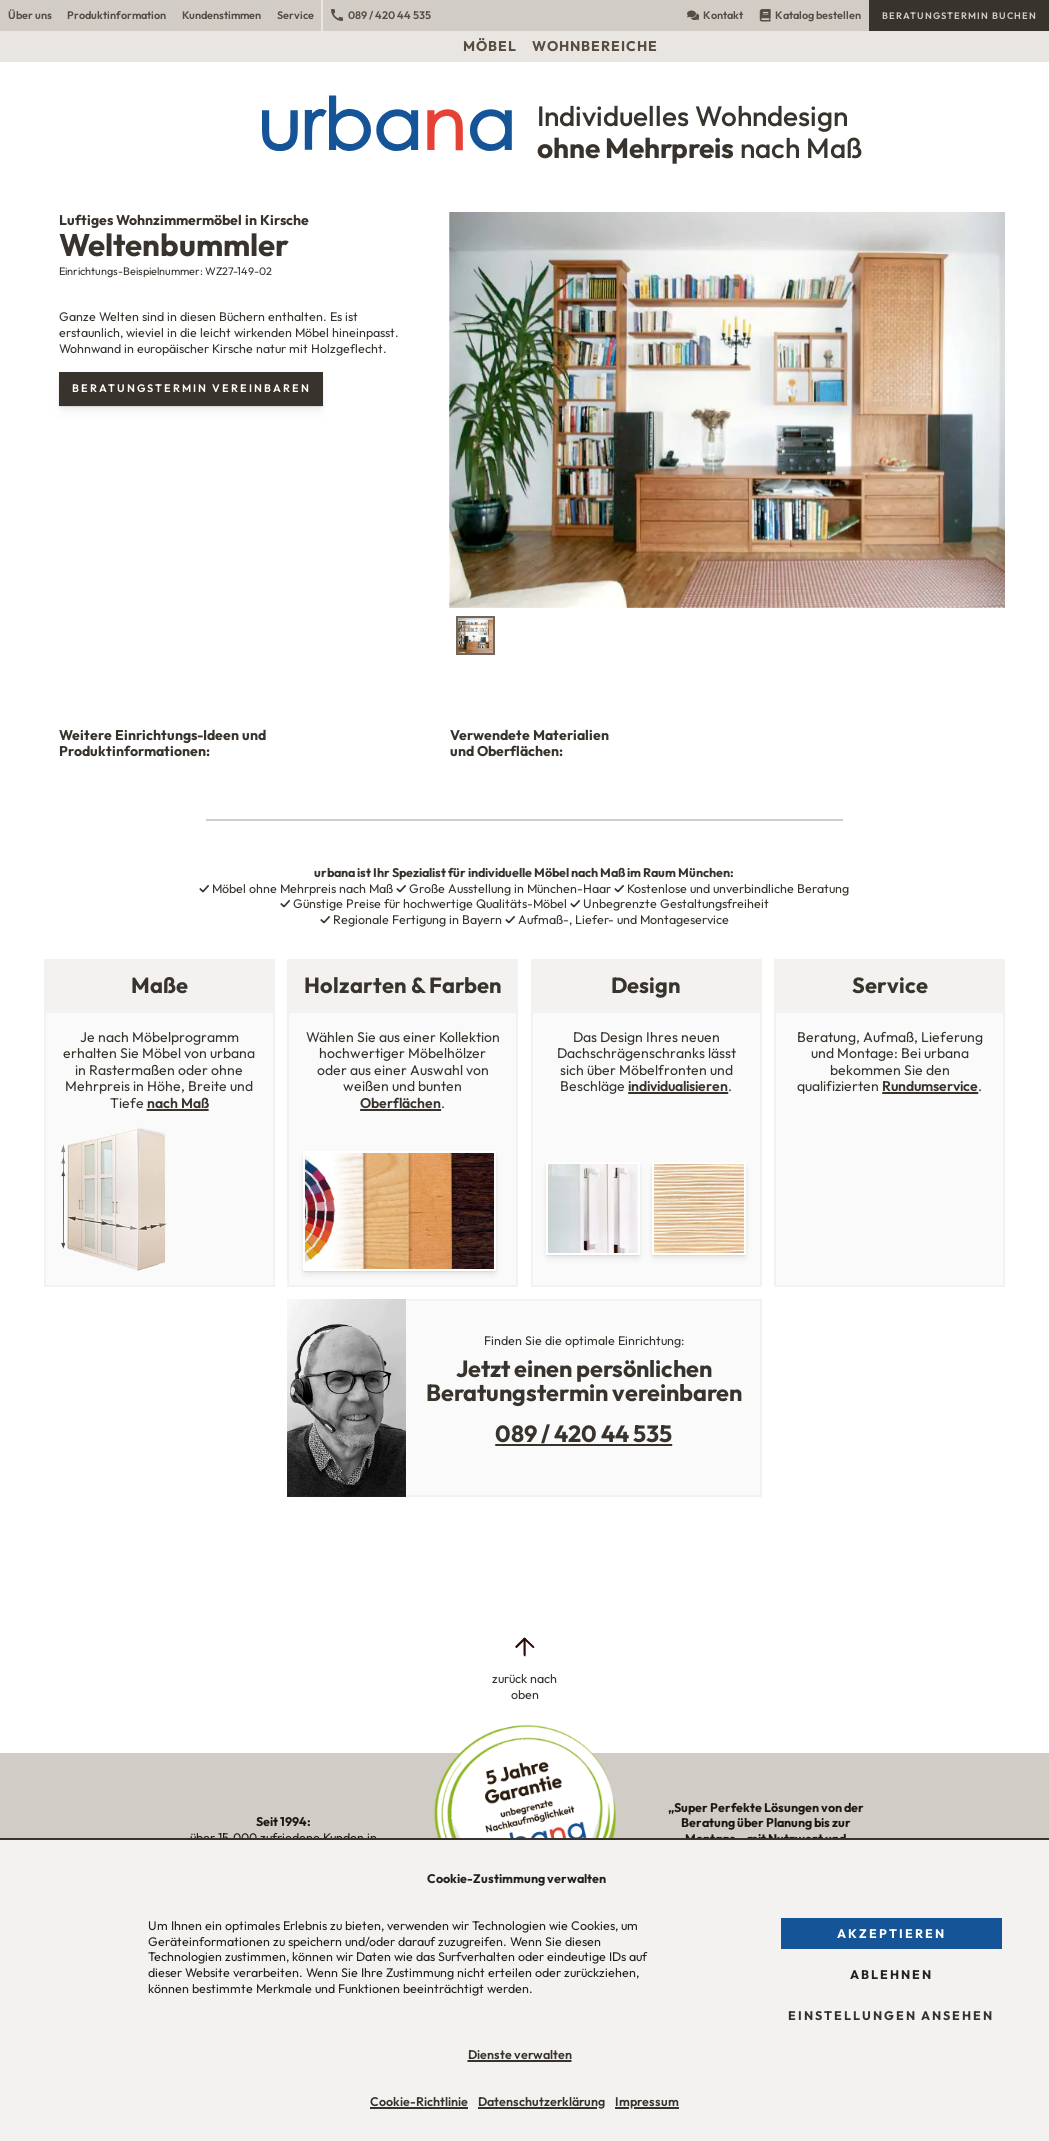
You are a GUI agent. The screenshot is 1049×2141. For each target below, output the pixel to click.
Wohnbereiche (595, 46)
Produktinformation (116, 15)
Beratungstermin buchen (959, 15)
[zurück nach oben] (525, 1669)
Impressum (647, 2101)
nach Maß (178, 1103)
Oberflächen (400, 1103)
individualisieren (678, 1086)
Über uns (30, 15)
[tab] (475, 635)
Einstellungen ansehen (891, 2015)
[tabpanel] (727, 410)
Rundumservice (930, 1086)
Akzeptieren (891, 1933)
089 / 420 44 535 (380, 15)
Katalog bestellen (810, 15)
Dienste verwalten (520, 2054)
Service (295, 15)
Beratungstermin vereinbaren (191, 388)
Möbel (490, 46)
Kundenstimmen (221, 15)
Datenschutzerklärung (541, 2101)
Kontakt (715, 15)
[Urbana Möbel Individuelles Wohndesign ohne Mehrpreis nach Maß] (524, 123)
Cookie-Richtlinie (419, 2101)
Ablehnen (891, 1974)
